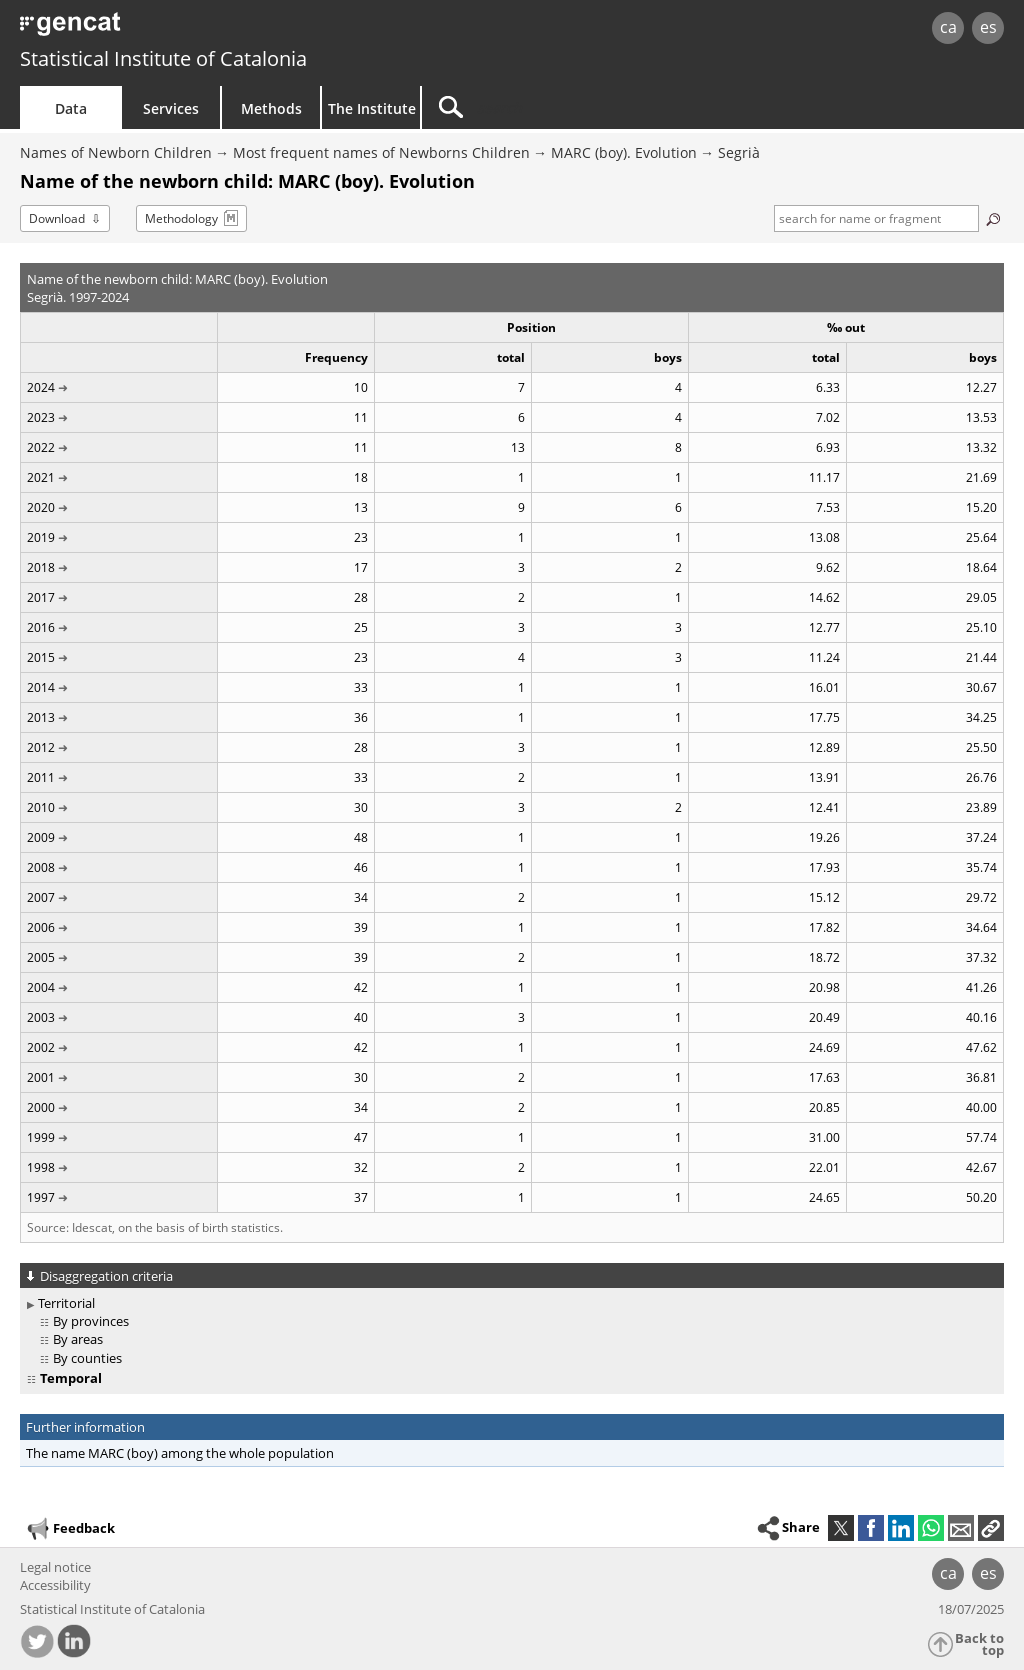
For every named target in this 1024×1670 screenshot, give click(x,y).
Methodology (181, 218)
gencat (217, 29)
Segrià (739, 152)
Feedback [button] (70, 1529)
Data (71, 108)
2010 (41, 807)
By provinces (91, 1321)
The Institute (372, 108)
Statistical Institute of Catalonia (163, 58)
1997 (41, 1197)
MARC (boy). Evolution (624, 152)
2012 (41, 747)
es (988, 27)
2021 (41, 477)
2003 (41, 1017)
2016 (41, 627)
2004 (41, 987)
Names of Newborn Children (116, 152)
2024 (41, 387)
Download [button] (57, 218)
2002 (41, 1047)
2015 (41, 657)
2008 (41, 867)
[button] (991, 1528)
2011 (41, 777)
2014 (41, 687)
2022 (41, 447)
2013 (41, 717)
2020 (41, 507)
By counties (87, 1358)
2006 (41, 927)
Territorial (66, 1303)
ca (948, 27)
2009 (41, 837)
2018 (41, 567)
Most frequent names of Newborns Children (381, 152)
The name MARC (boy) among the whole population (180, 1453)
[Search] (592, 107)
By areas (78, 1339)
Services (171, 108)
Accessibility (55, 1585)
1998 (41, 1167)
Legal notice (55, 1567)
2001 (41, 1077)
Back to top (979, 1644)
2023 (41, 417)
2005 (41, 957)
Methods (271, 108)
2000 (41, 1107)
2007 (41, 897)
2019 (41, 537)
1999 (41, 1137)
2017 (41, 597)
